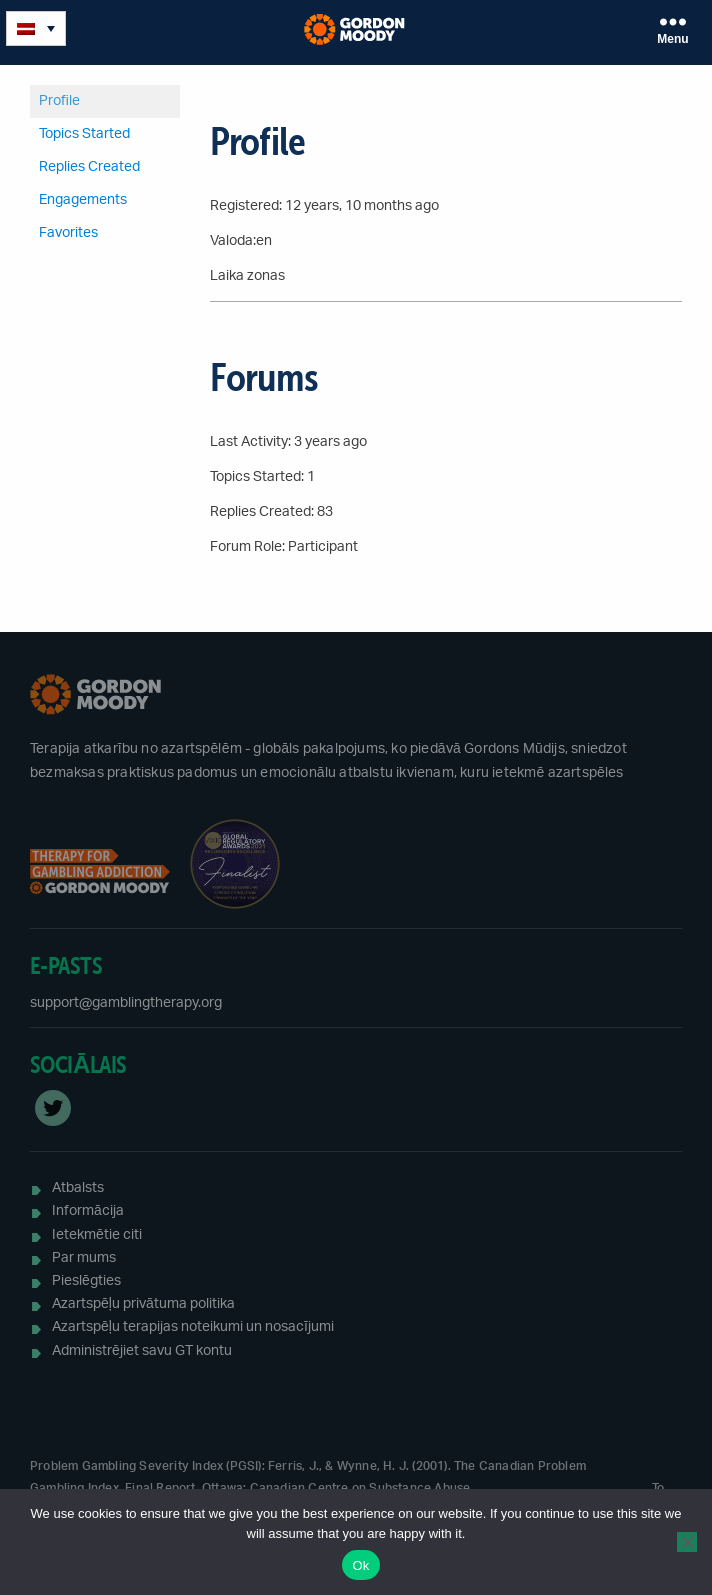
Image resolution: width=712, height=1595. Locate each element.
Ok (360, 1565)
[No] (687, 1542)
